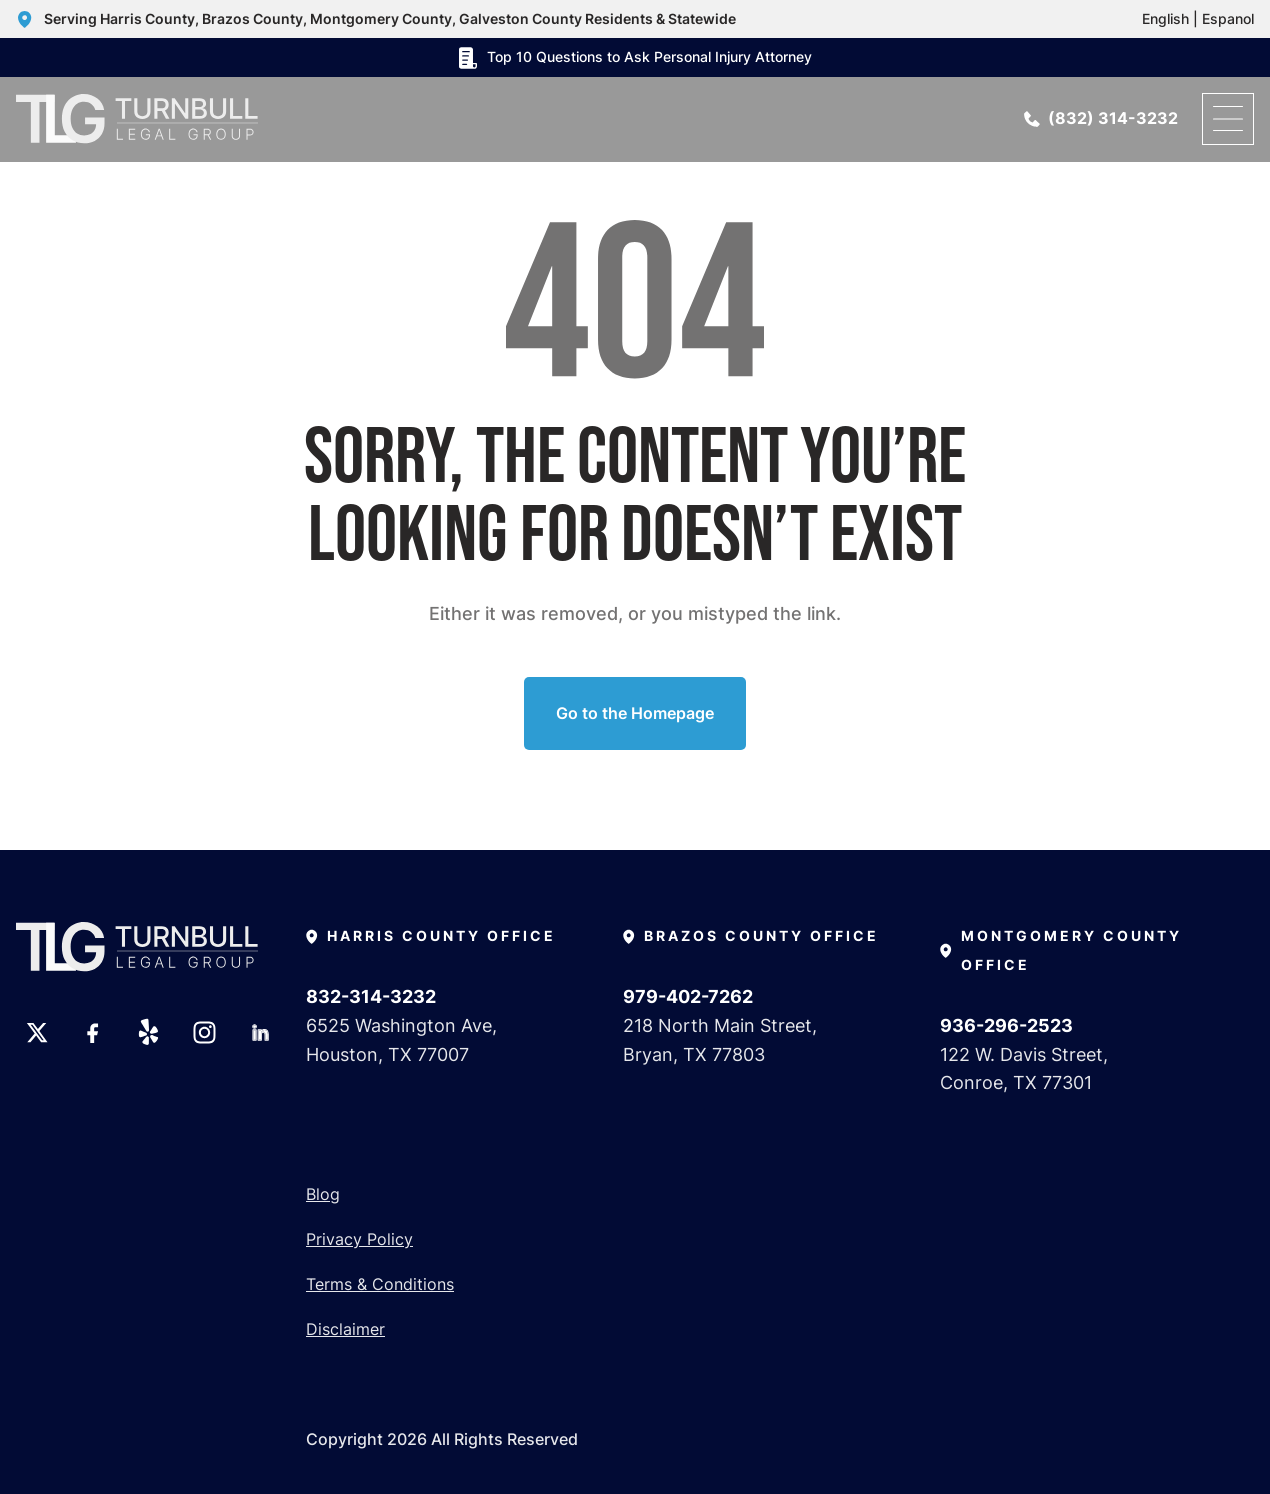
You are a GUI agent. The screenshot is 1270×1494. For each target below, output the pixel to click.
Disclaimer (345, 1329)
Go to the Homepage (635, 713)
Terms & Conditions (380, 1284)
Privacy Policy (359, 1239)
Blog (323, 1194)
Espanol (1228, 18)
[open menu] (1228, 119)
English (1165, 18)
